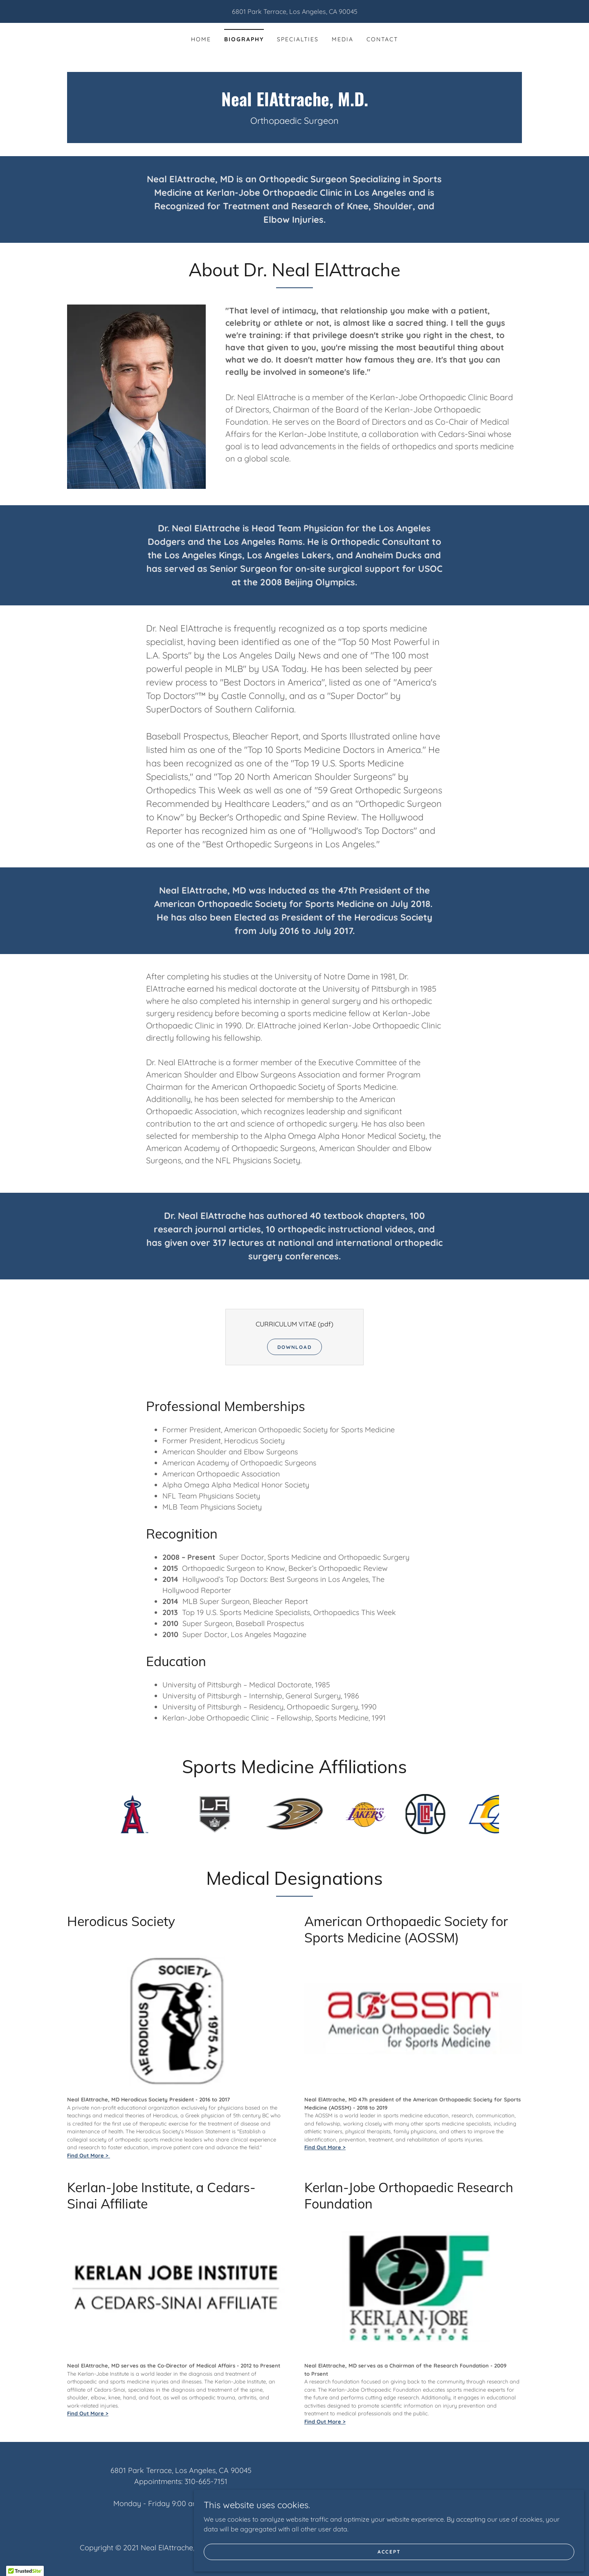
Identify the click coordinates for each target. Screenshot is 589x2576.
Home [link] (201, 39)
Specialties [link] (298, 39)
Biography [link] (244, 39)
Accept (497, 2547)
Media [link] (342, 39)
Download (294, 1347)
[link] (294, 104)
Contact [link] (382, 39)
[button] (25, 2568)
